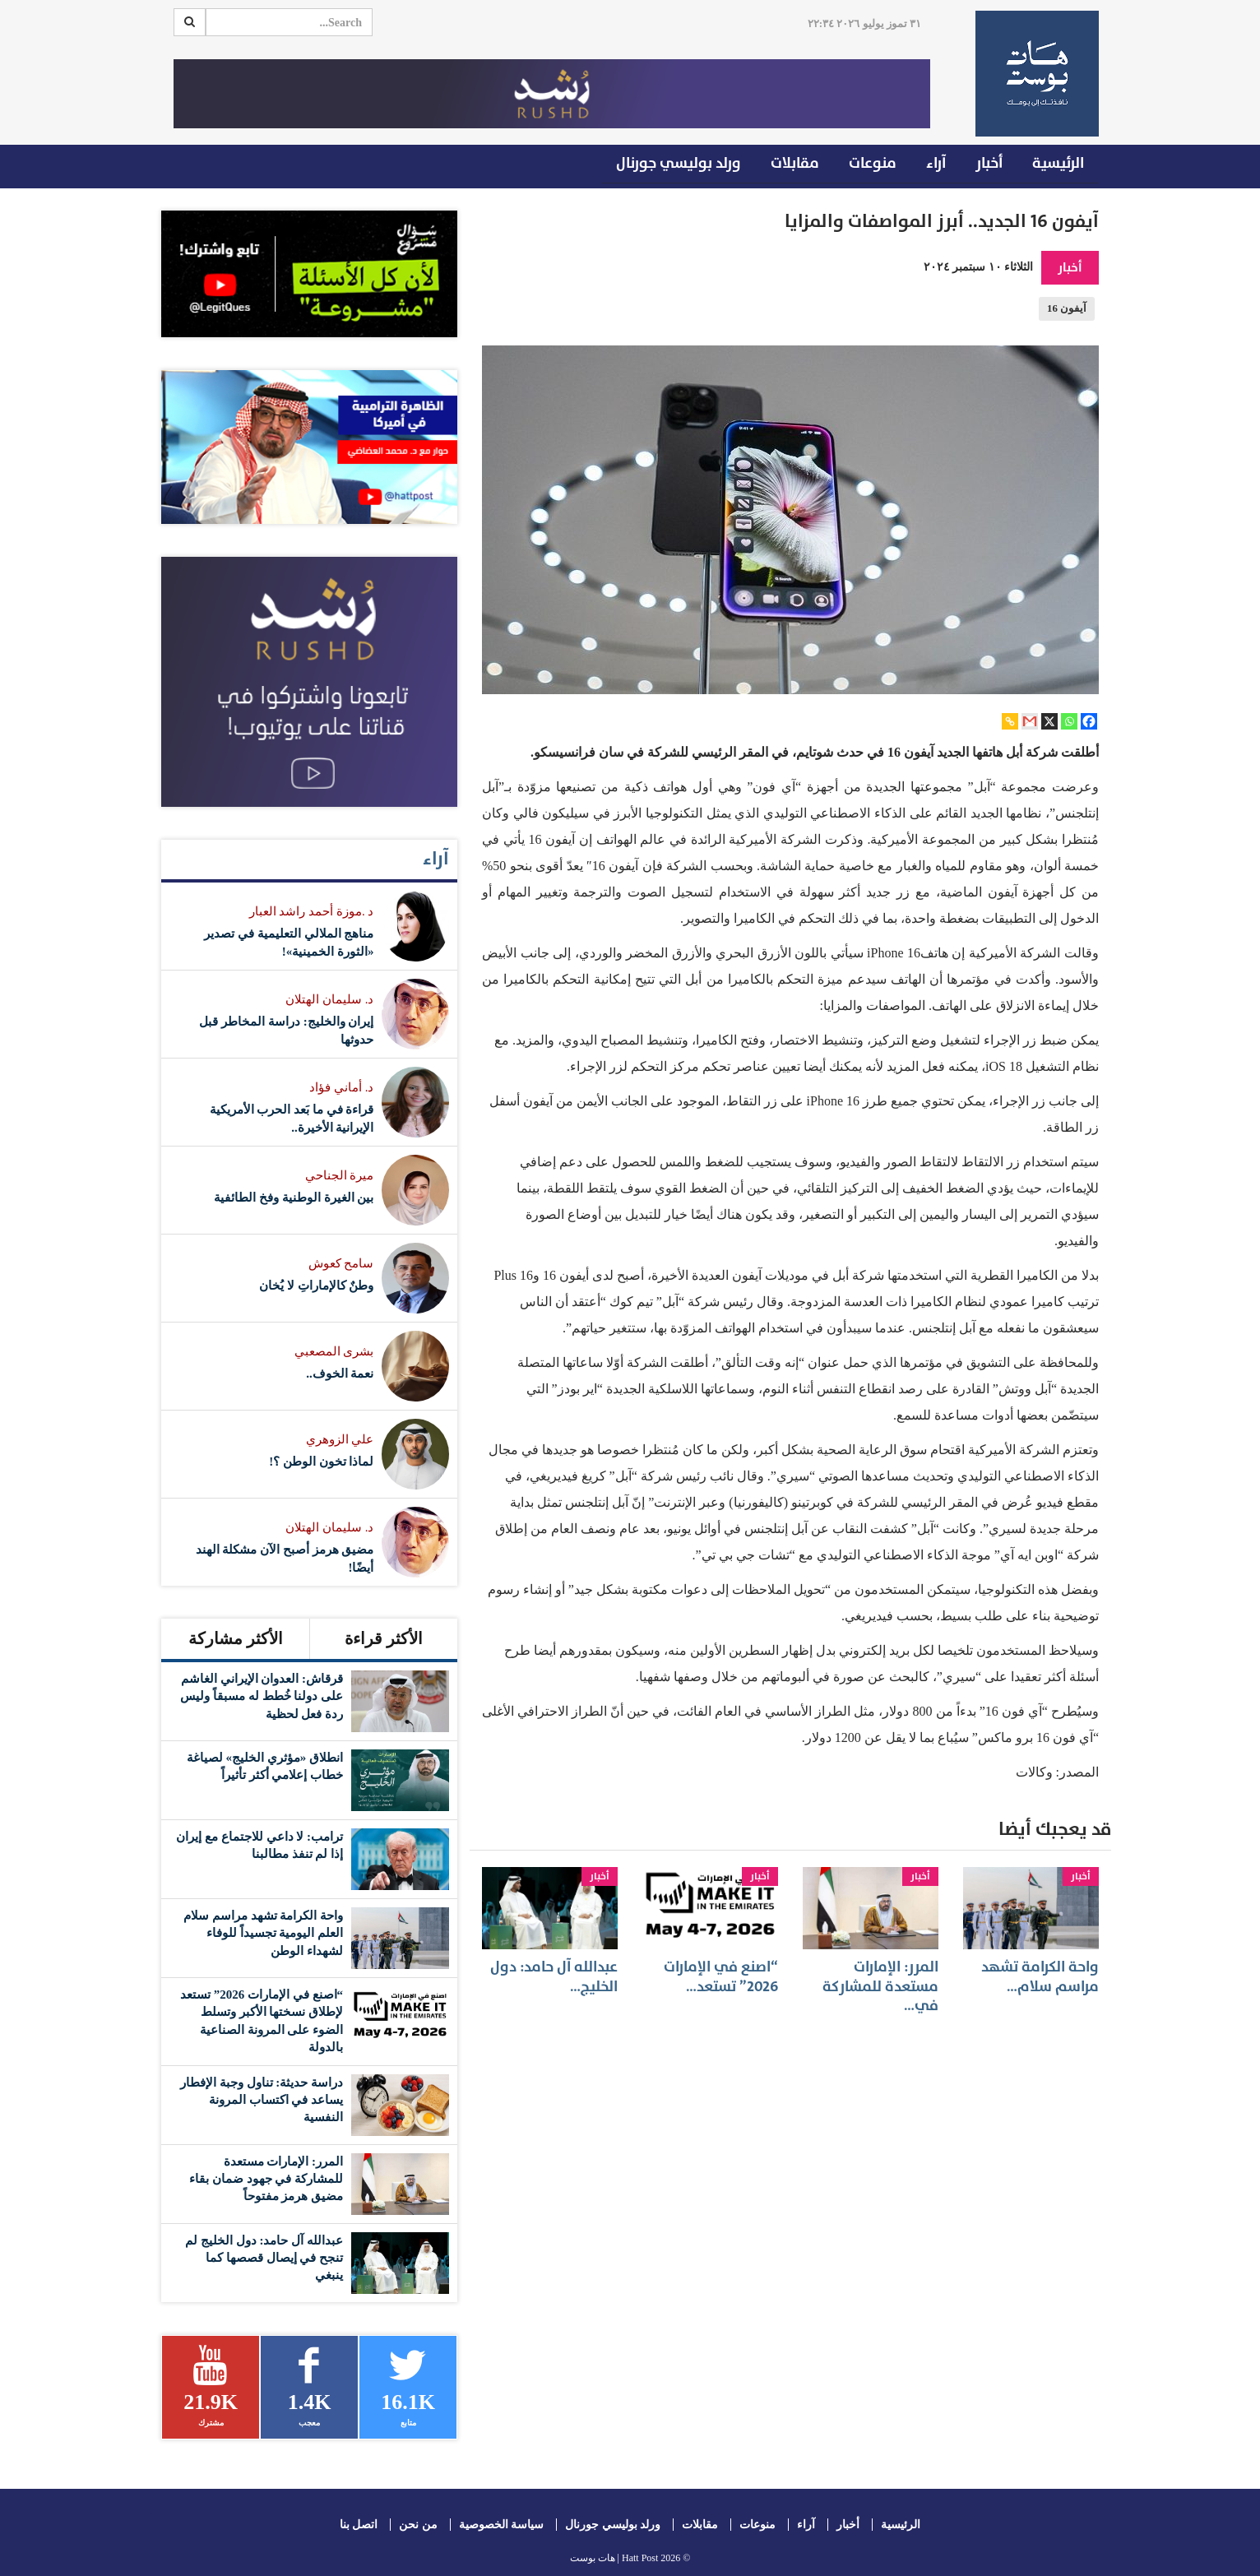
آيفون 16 (1066, 308)
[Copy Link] (1010, 721)
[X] (1049, 721)
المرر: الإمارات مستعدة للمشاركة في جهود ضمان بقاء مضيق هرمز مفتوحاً (266, 2179)
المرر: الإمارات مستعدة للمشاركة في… (880, 1986)
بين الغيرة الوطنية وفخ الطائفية (293, 1197)
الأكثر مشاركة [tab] (235, 1638)
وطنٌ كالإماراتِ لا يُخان (316, 1285)
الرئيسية (1058, 163)
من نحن (418, 2524)
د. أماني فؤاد (341, 1087)
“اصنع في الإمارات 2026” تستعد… (721, 1976)
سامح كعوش (341, 1263)
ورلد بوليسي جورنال (678, 163)
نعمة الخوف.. (339, 1373)
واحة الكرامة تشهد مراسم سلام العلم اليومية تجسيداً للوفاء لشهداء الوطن (263, 1933)
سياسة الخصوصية (501, 2524)
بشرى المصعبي (334, 1351)
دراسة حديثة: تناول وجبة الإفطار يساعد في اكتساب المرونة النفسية (261, 2100)
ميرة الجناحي (339, 1175)
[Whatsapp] (1069, 721)
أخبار (989, 163)
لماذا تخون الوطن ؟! (321, 1461)
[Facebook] (1089, 721)
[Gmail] (1029, 721)
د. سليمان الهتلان (329, 999)
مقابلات (795, 163)
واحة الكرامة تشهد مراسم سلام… (1040, 1976)
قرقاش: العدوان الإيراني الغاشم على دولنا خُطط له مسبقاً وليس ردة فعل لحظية (261, 1696)
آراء (936, 163)
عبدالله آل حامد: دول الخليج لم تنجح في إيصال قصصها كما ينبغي (264, 2258)
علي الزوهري (340, 1439)
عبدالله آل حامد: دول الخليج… (554, 1976)
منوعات (872, 163)
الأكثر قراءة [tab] (384, 1638)
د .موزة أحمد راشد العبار (311, 911)
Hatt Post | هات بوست (614, 2558)
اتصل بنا (359, 2524)
